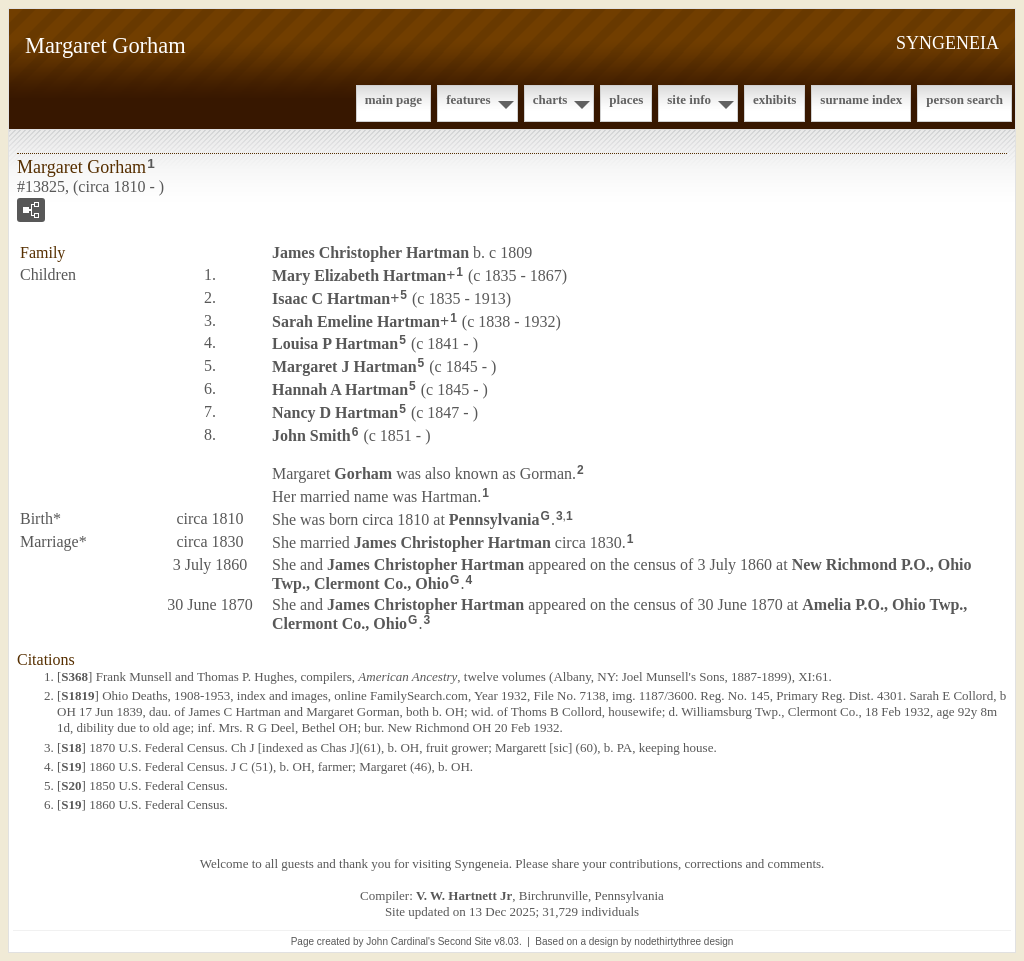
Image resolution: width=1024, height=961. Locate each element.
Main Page (393, 99)
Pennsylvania (494, 519)
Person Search (964, 99)
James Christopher (370, 252)
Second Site (465, 941)
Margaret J (344, 366)
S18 (71, 747)
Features (468, 99)
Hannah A (340, 389)
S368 (74, 676)
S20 (71, 785)
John (311, 434)
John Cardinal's (400, 941)
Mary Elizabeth (359, 275)
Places (626, 99)
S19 (71, 766)
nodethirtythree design (683, 941)
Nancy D (335, 412)
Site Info (689, 99)
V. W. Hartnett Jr (464, 895)
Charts (550, 99)
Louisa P (335, 343)
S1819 (77, 695)
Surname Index (861, 99)
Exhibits (774, 99)
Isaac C (331, 298)
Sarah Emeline (356, 320)
